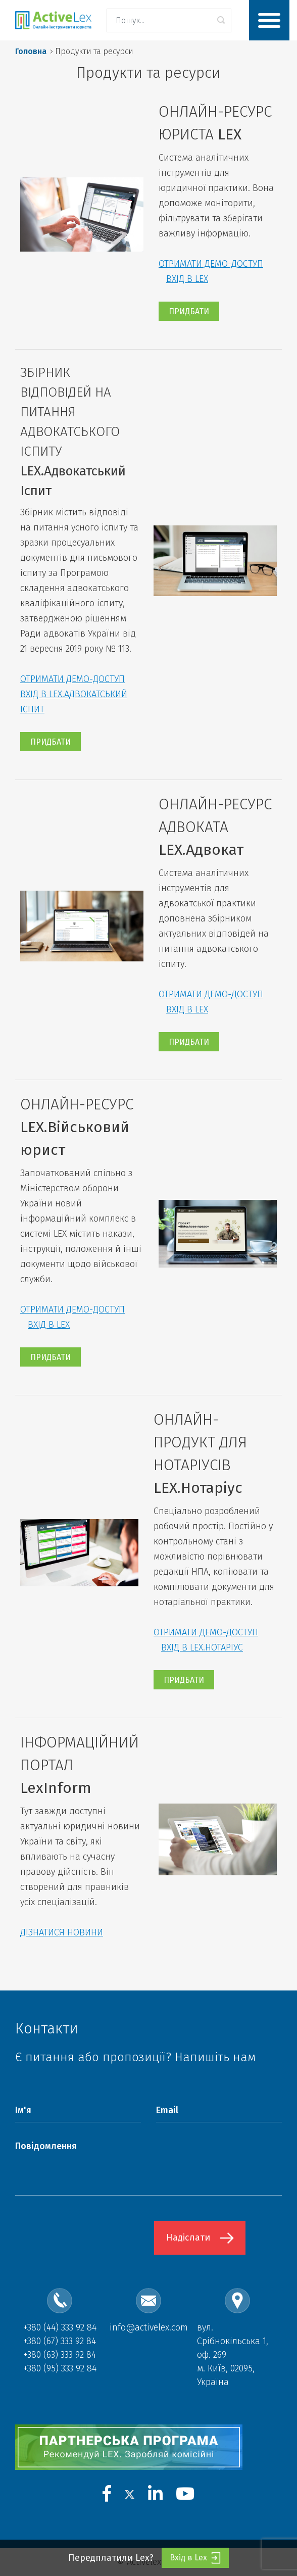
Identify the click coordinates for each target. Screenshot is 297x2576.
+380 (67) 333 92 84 (59, 2341)
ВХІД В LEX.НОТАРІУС (202, 1647)
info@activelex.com (149, 2327)
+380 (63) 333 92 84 (59, 2354)
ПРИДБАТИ (189, 311)
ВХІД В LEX (187, 278)
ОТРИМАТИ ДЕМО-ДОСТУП (211, 263)
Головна (30, 51)
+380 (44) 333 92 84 (59, 2327)
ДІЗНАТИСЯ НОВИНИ (61, 1932)
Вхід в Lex (195, 2558)
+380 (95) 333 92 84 (59, 2368)
